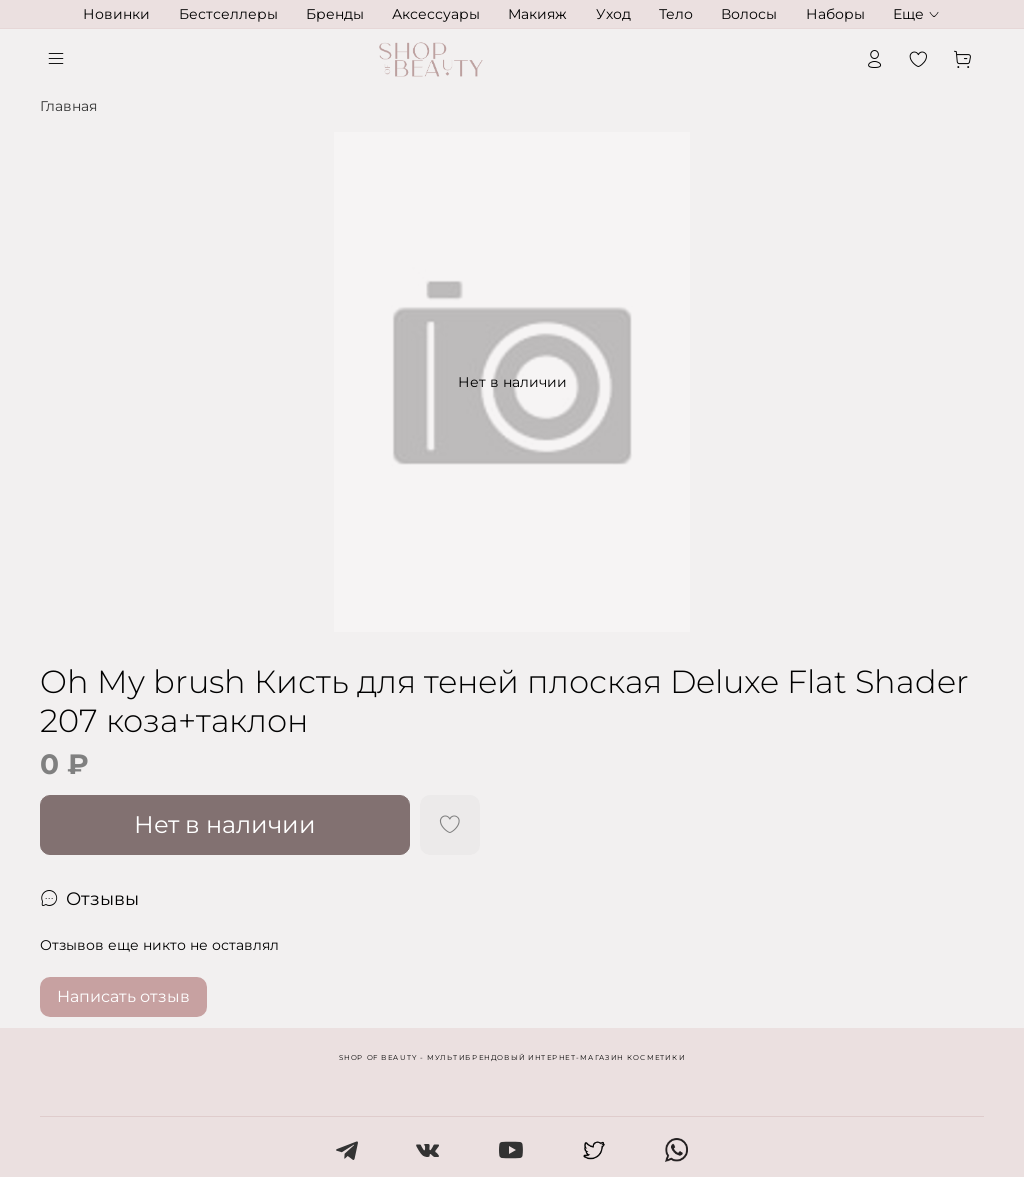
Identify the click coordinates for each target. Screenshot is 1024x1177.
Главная (68, 106)
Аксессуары (436, 14)
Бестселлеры (228, 14)
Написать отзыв (123, 996)
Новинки (116, 14)
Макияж (537, 14)
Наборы (835, 14)
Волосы (749, 14)
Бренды (335, 14)
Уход (613, 14)
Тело (676, 14)
